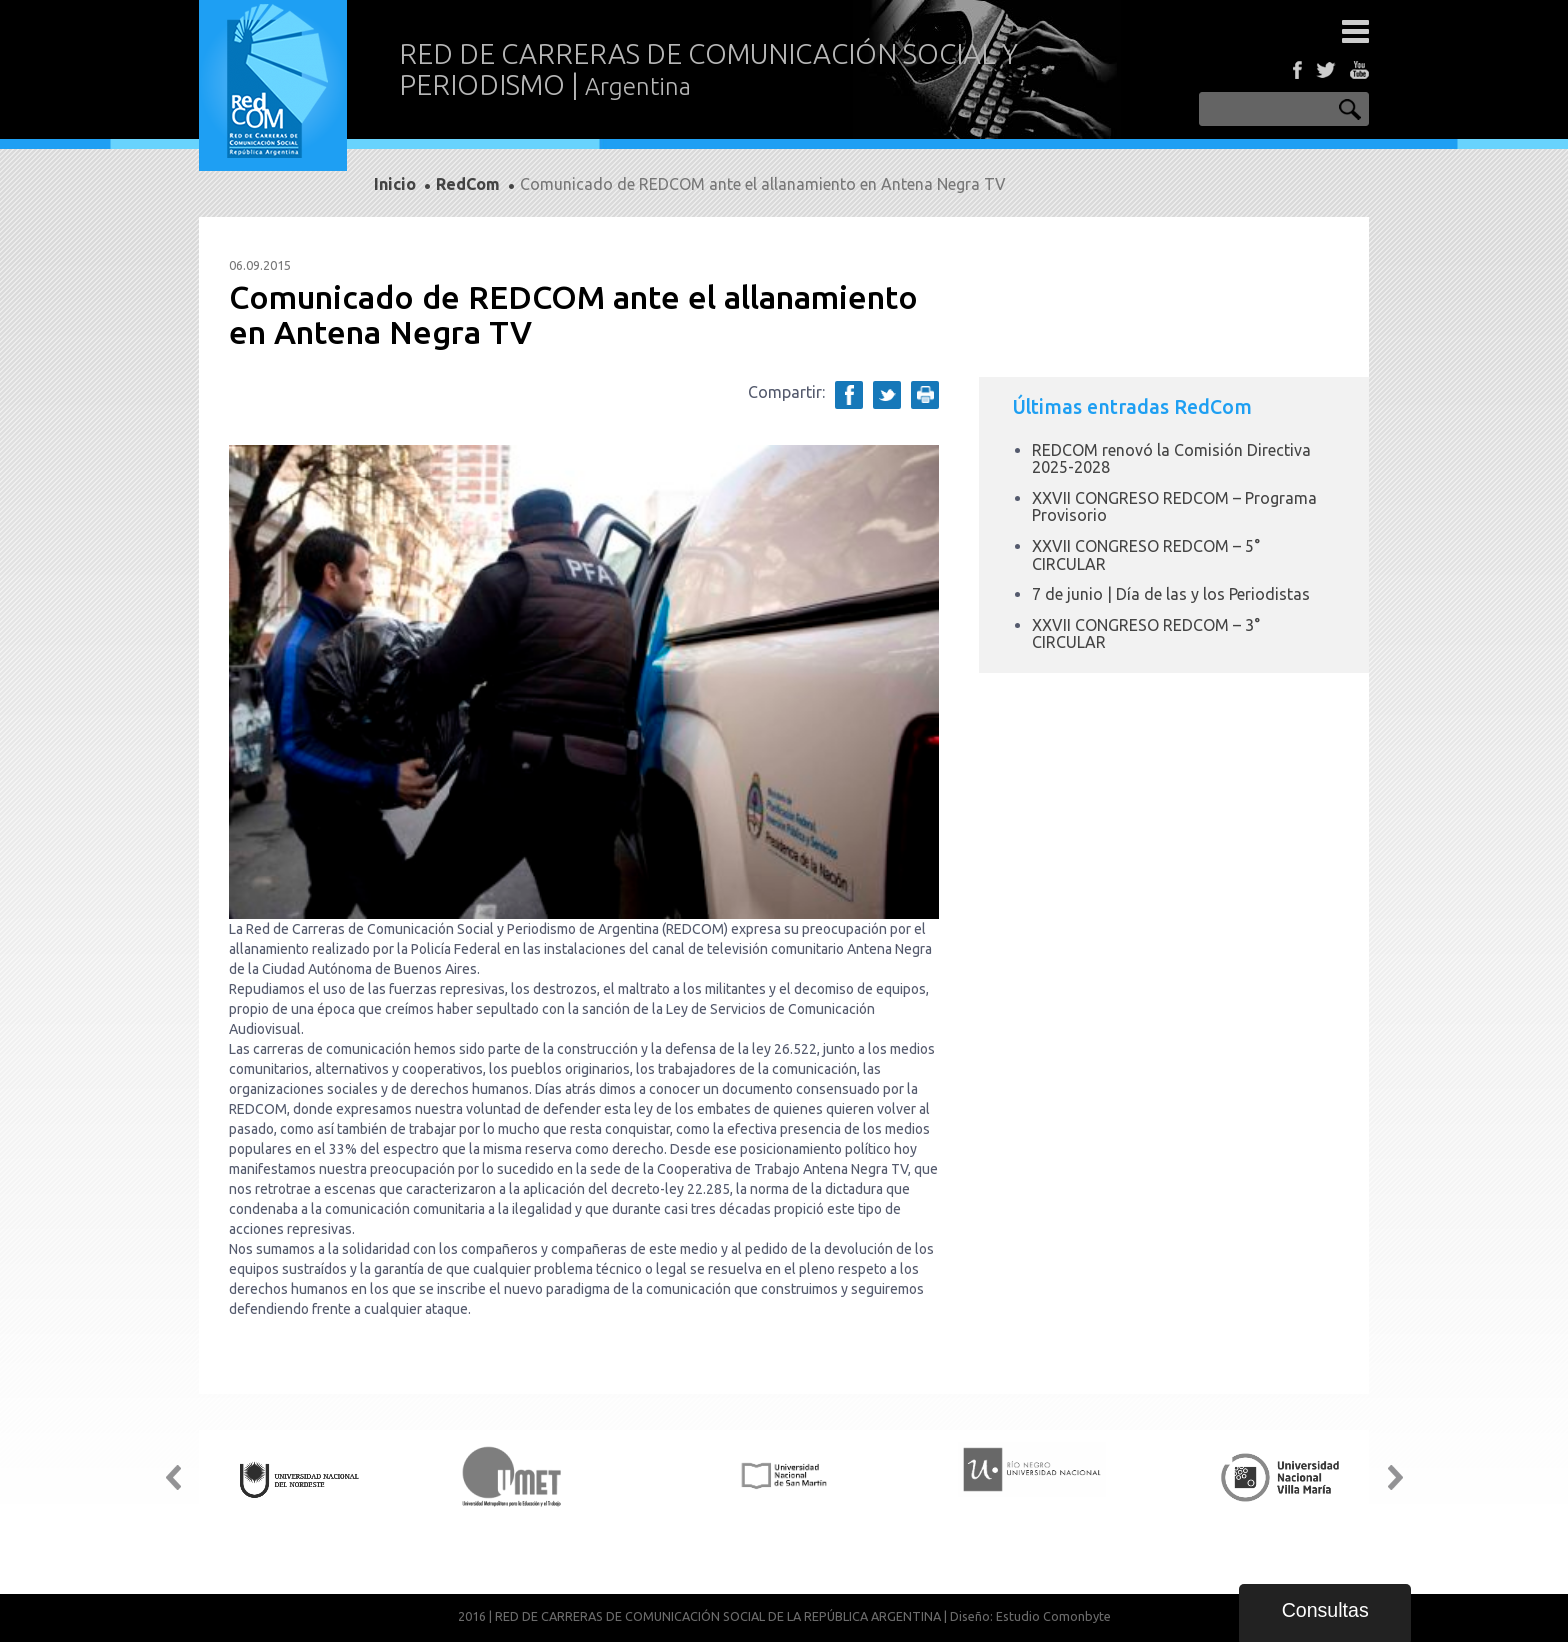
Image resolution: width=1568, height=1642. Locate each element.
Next (1395, 1478)
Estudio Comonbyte (1053, 1616)
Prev (173, 1478)
